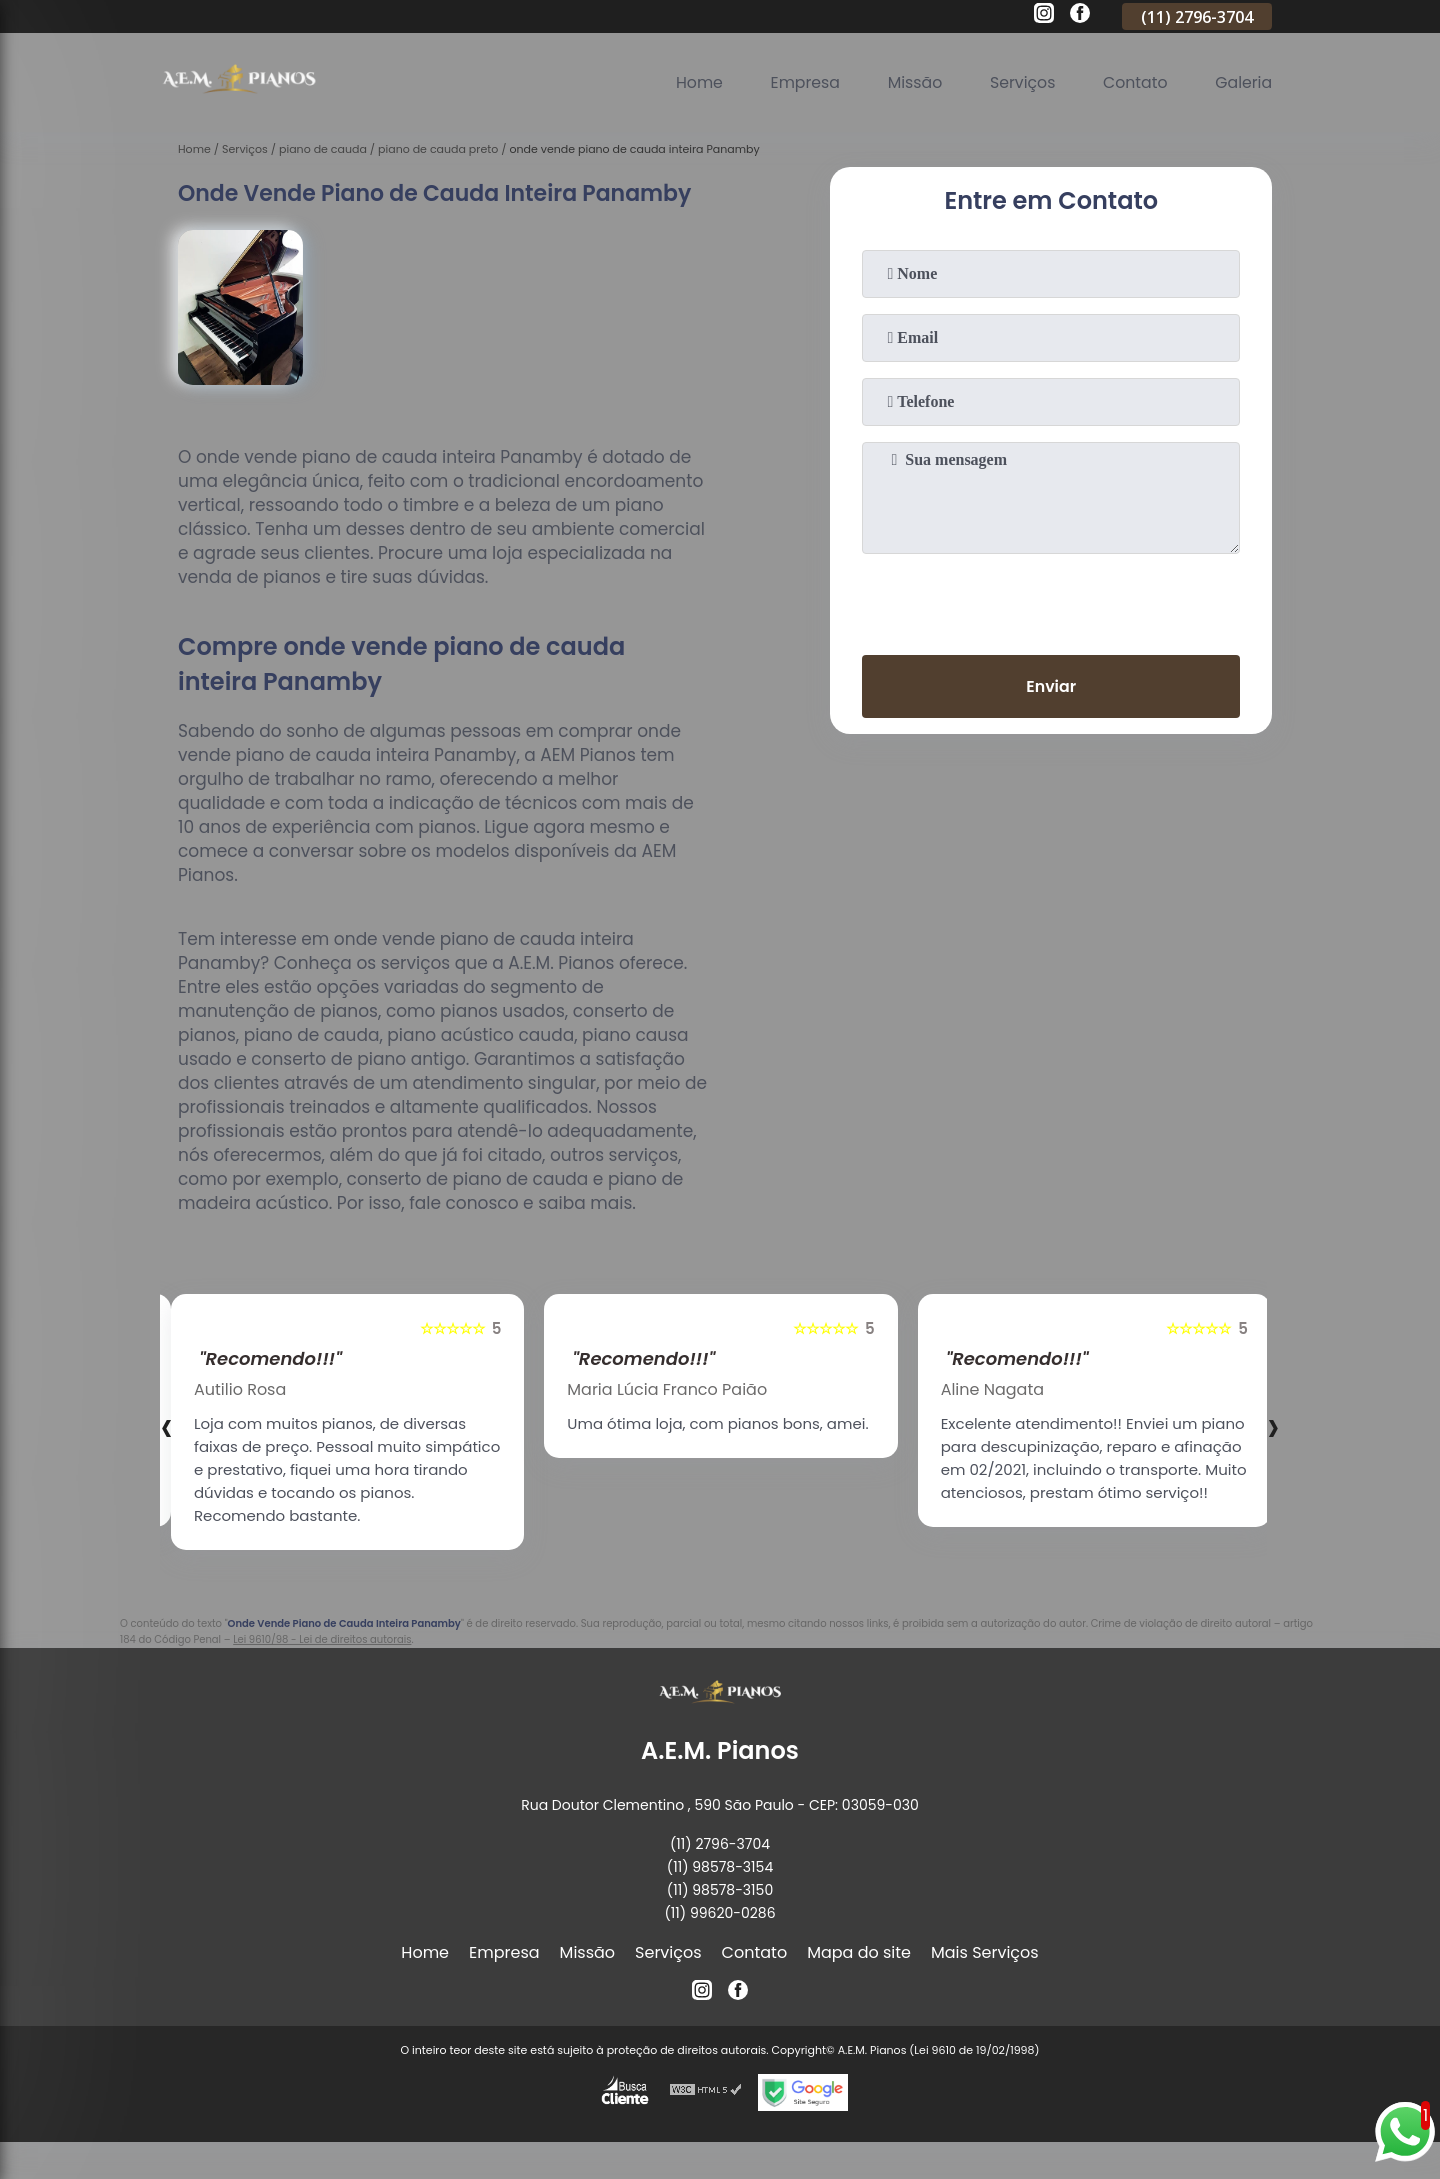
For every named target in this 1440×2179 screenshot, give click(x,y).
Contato (1134, 82)
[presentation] (1051, 600)
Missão (910, 82)
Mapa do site (859, 1952)
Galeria (1243, 82)
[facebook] (1080, 16)
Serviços (1019, 82)
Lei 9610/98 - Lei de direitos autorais (322, 1639)
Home (692, 82)
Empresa (799, 82)
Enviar (1051, 686)
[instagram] (1044, 16)
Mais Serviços (985, 1952)
